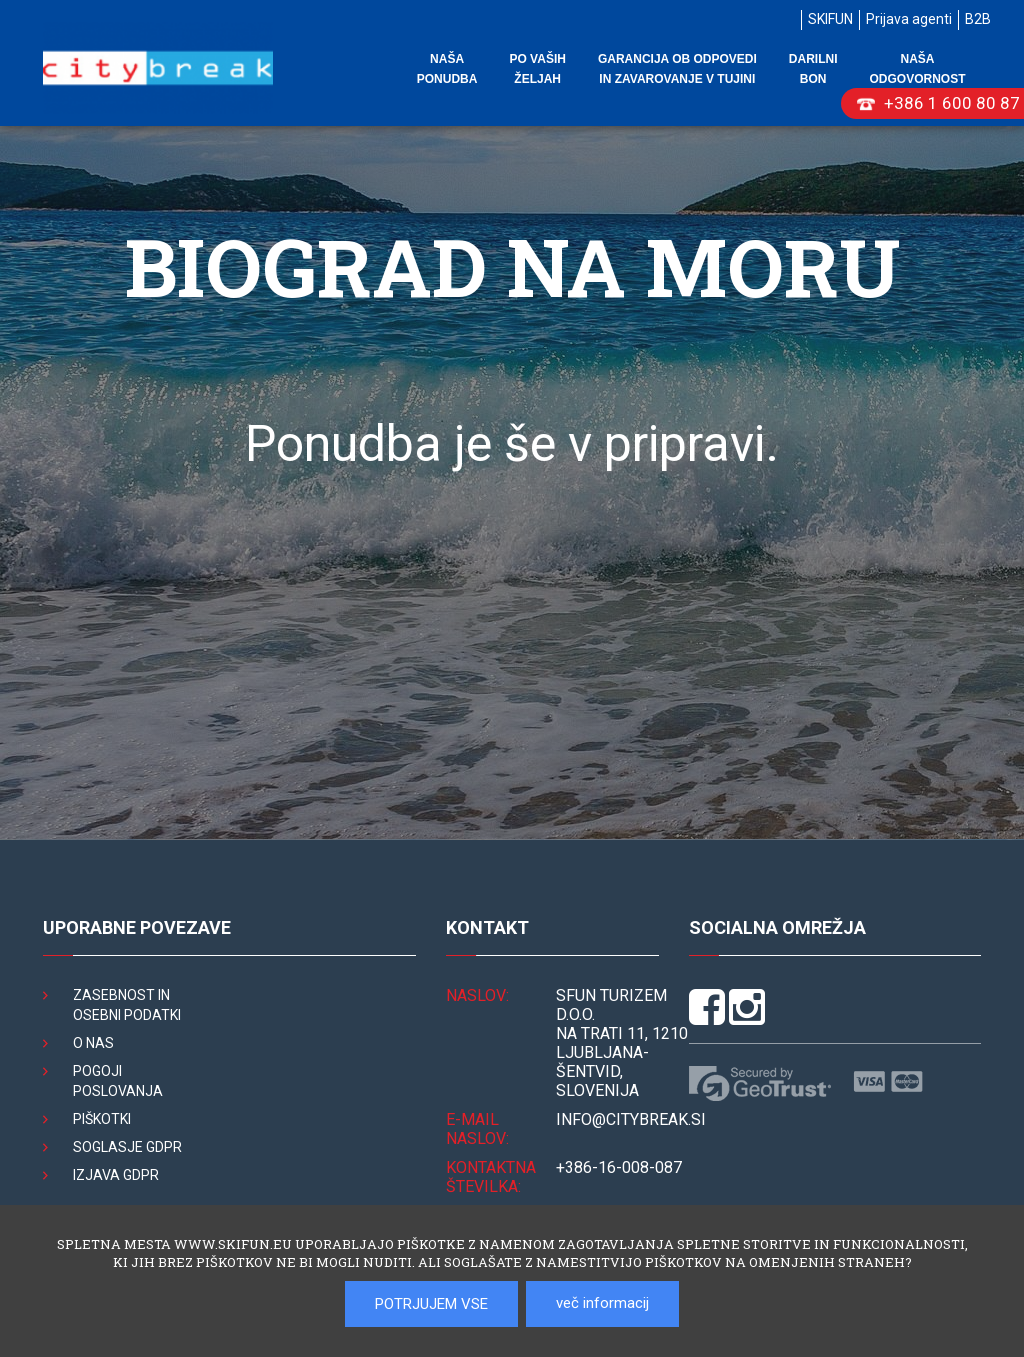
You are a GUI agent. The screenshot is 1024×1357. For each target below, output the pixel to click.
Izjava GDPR (116, 1175)
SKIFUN (830, 19)
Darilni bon (813, 69)
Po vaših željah (537, 69)
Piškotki (102, 1119)
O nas (93, 1043)
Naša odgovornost (917, 69)
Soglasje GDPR (127, 1147)
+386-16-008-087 (619, 1167)
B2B (978, 19)
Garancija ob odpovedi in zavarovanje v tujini (677, 69)
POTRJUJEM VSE (431, 1304)
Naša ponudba (447, 69)
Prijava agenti (909, 19)
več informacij (602, 1303)
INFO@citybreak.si (631, 1119)
